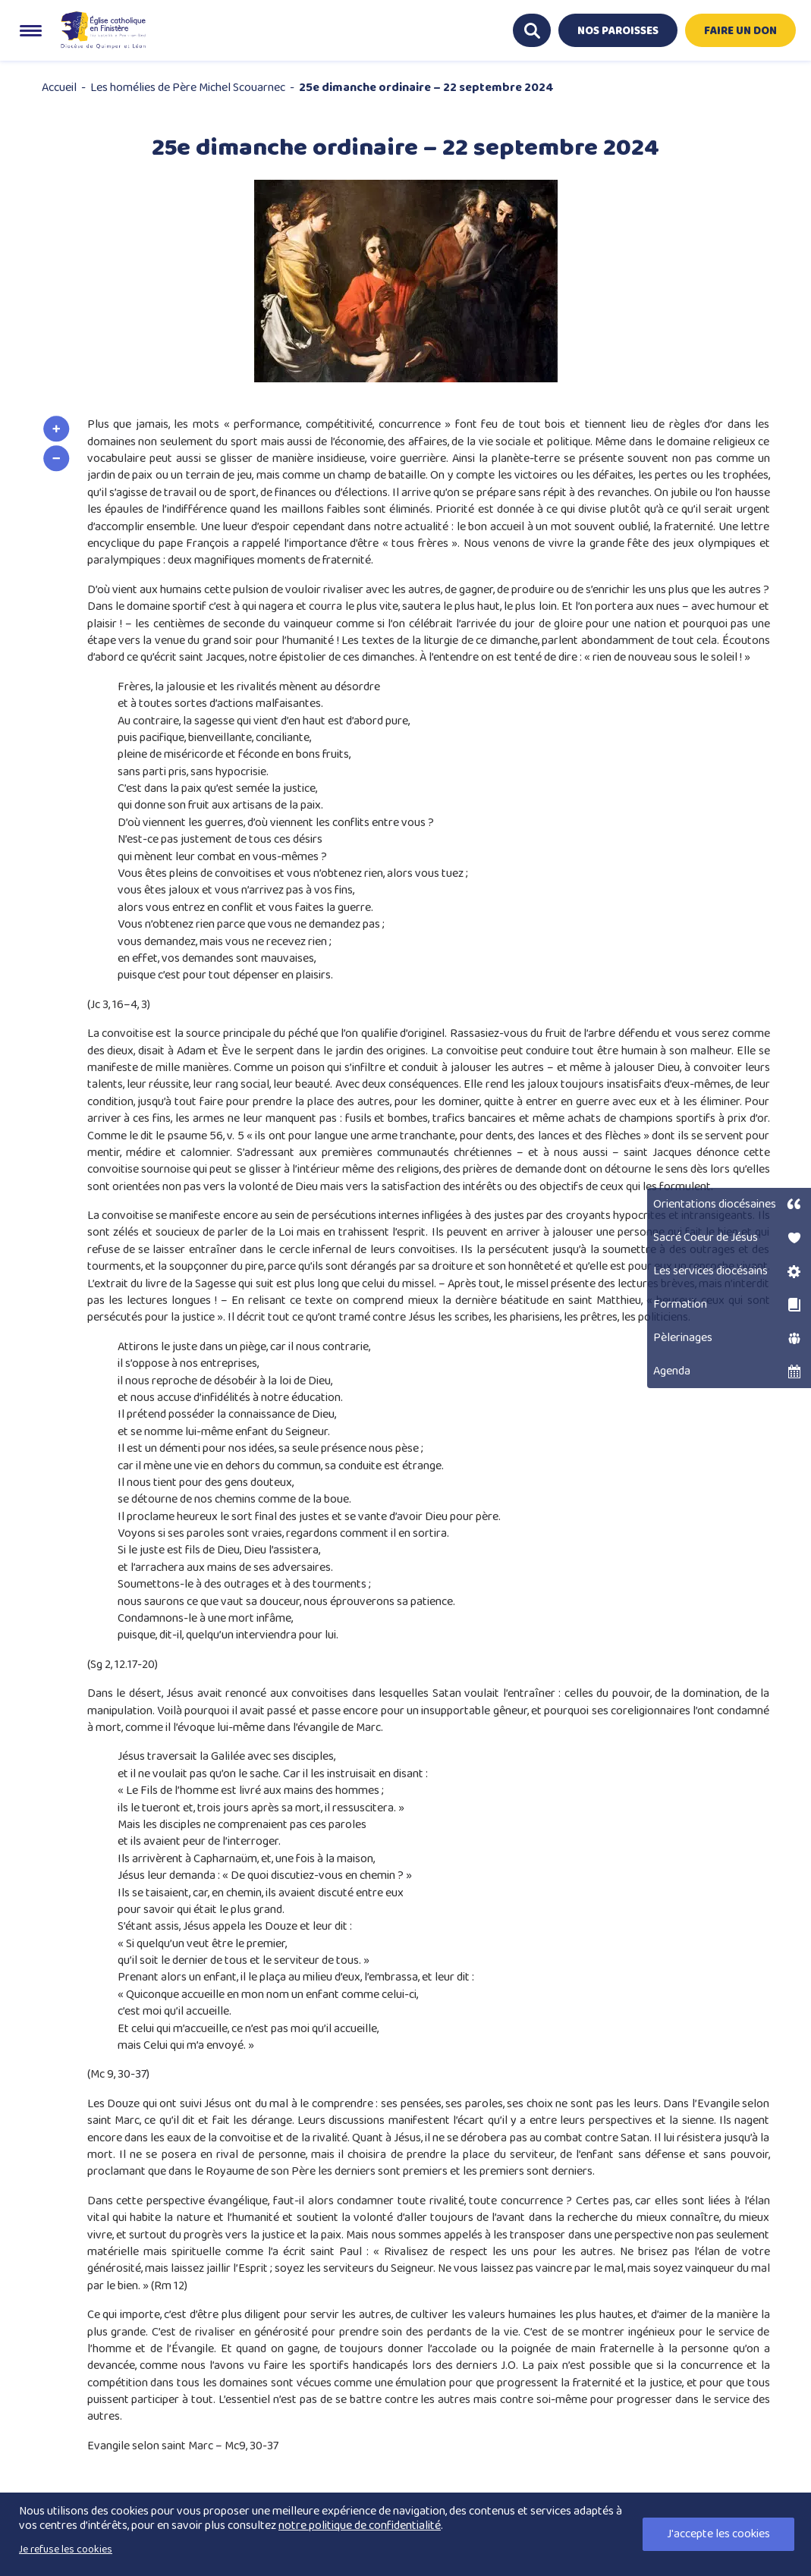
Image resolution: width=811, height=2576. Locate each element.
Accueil (59, 87)
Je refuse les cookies (65, 2549)
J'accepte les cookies (718, 2533)
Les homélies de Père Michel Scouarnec (187, 87)
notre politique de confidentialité (359, 2525)
